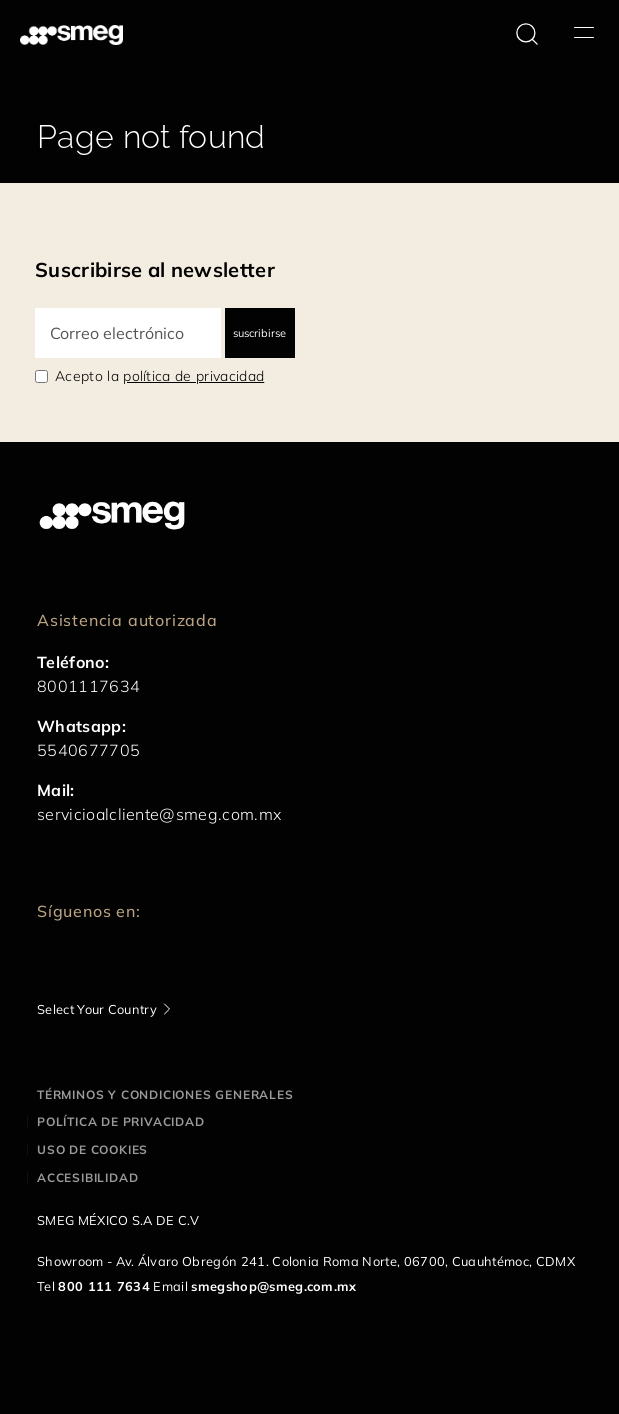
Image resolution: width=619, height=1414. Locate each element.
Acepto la (159, 376)
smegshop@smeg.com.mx (273, 1286)
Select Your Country (97, 1009)
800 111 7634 (104, 1286)
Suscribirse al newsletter (155, 269)
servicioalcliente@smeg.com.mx (159, 814)
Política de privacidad (121, 1121)
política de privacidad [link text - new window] (193, 376)
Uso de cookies (92, 1149)
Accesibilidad (87, 1177)
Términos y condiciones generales (165, 1094)
